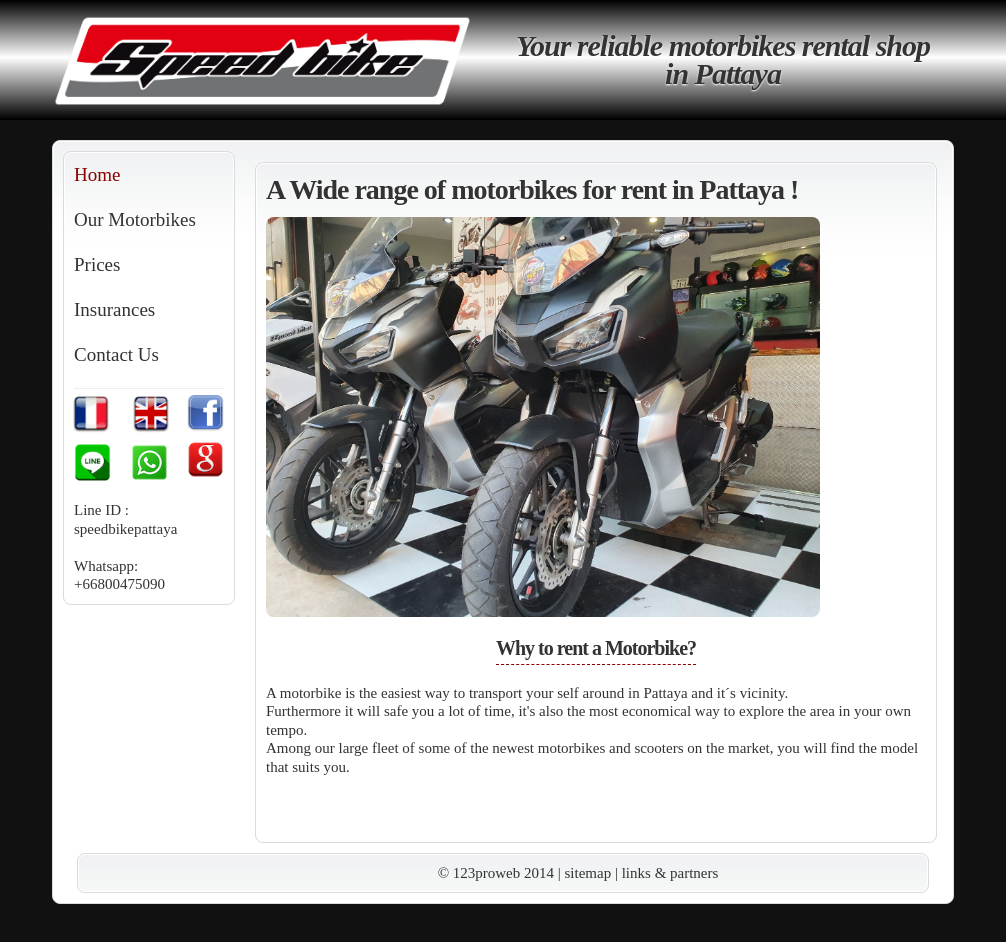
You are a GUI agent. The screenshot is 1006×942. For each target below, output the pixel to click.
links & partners (670, 873)
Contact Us (116, 354)
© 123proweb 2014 (496, 873)
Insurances (114, 309)
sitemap (588, 873)
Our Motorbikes (135, 219)
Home (97, 174)
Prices (97, 264)
